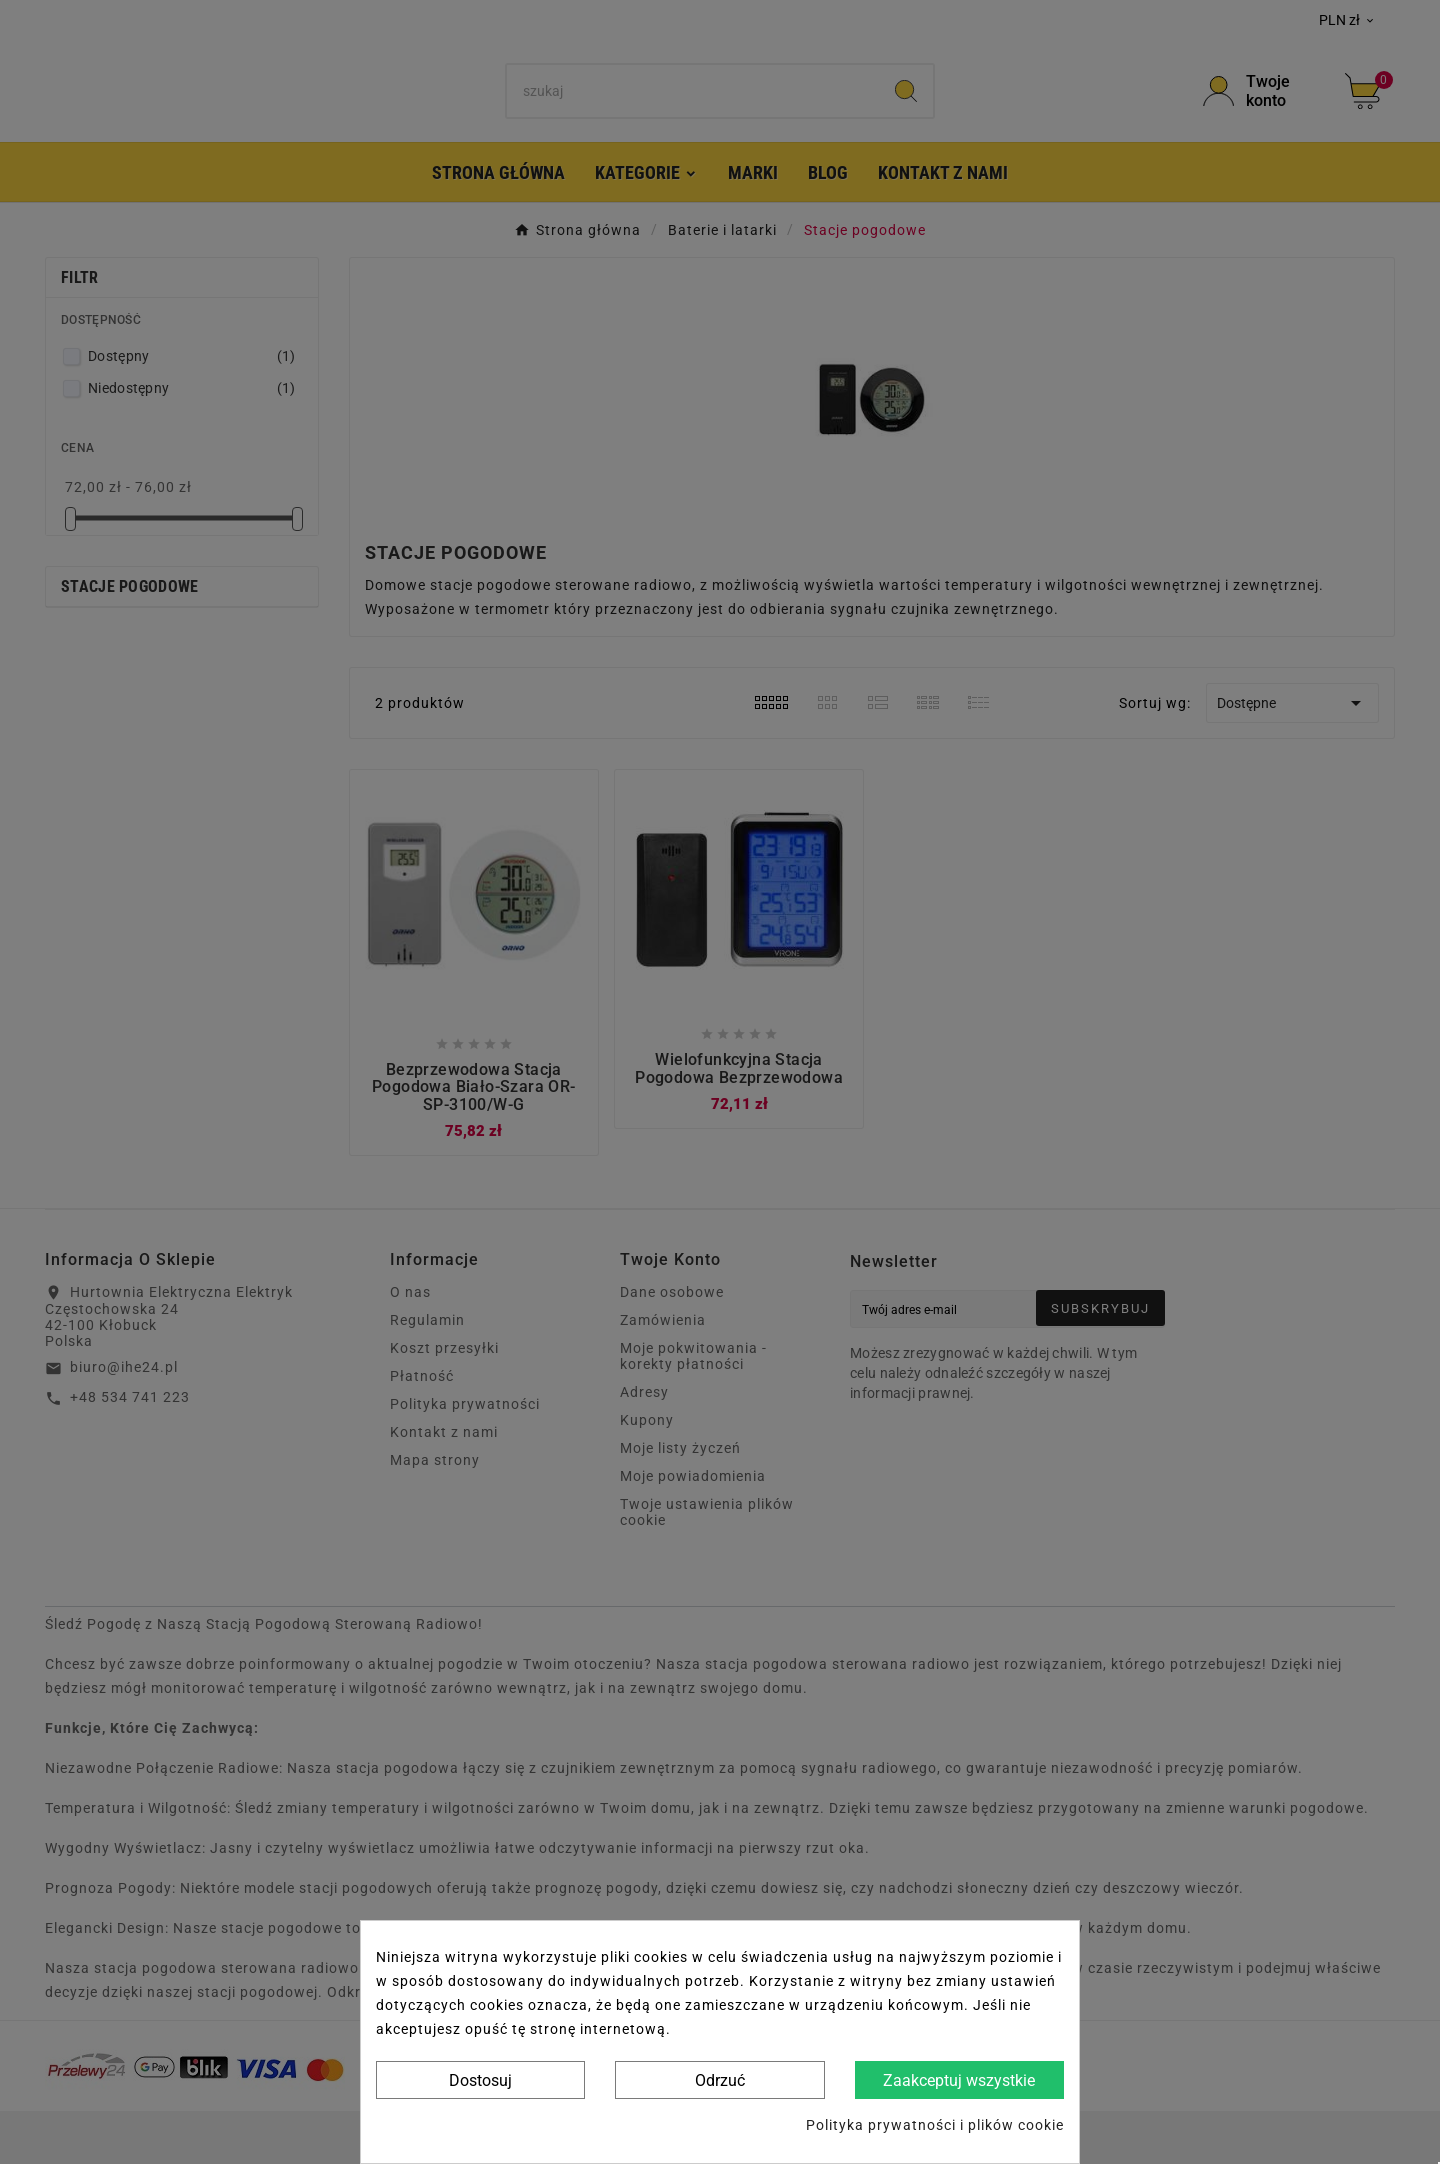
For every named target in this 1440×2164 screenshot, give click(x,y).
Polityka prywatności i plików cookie (935, 2125)
